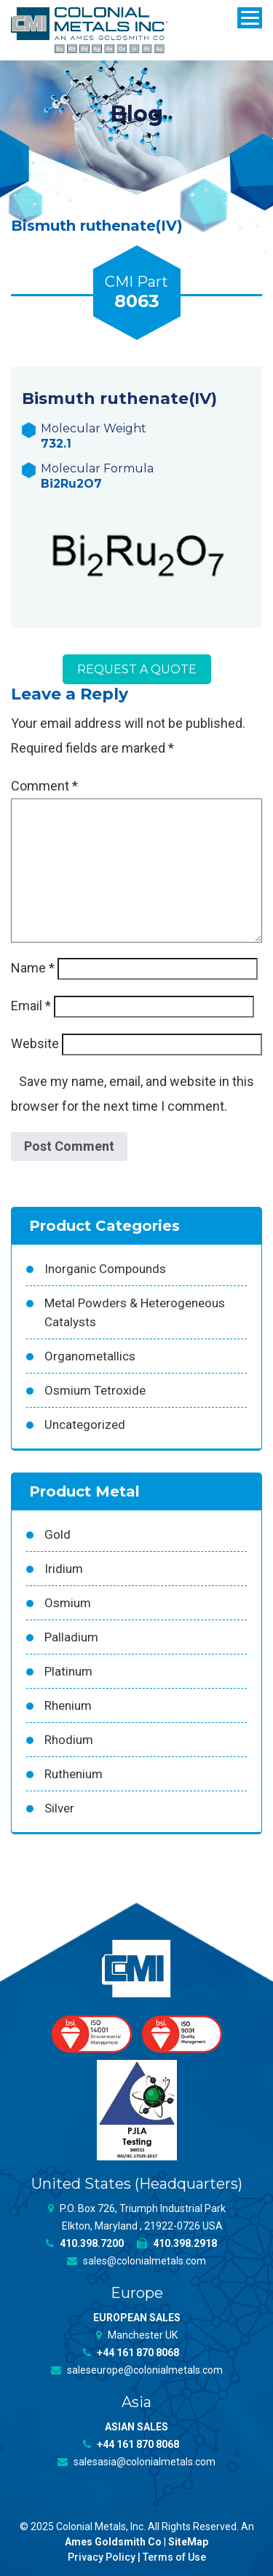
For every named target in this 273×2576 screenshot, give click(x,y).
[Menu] (249, 17)
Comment (44, 785)
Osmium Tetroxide (95, 1390)
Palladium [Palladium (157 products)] (71, 1637)
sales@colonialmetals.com (136, 2261)
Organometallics (89, 1356)
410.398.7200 (85, 2243)
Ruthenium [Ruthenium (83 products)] (73, 1774)
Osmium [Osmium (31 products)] (67, 1603)
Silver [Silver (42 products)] (59, 1808)
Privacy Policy (101, 2557)
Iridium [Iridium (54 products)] (63, 1568)
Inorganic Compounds (105, 1268)
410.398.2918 (177, 2243)
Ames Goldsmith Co (113, 2542)
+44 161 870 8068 (131, 2352)
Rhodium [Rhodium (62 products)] (68, 1739)
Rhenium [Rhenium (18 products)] (68, 1705)
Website (35, 1043)
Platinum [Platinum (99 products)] (68, 1671)
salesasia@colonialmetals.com (136, 2462)
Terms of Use (174, 2557)
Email (31, 1005)
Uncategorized (84, 1424)
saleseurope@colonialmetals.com (137, 2370)
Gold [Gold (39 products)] (57, 1534)
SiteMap (188, 2542)
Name (33, 967)
